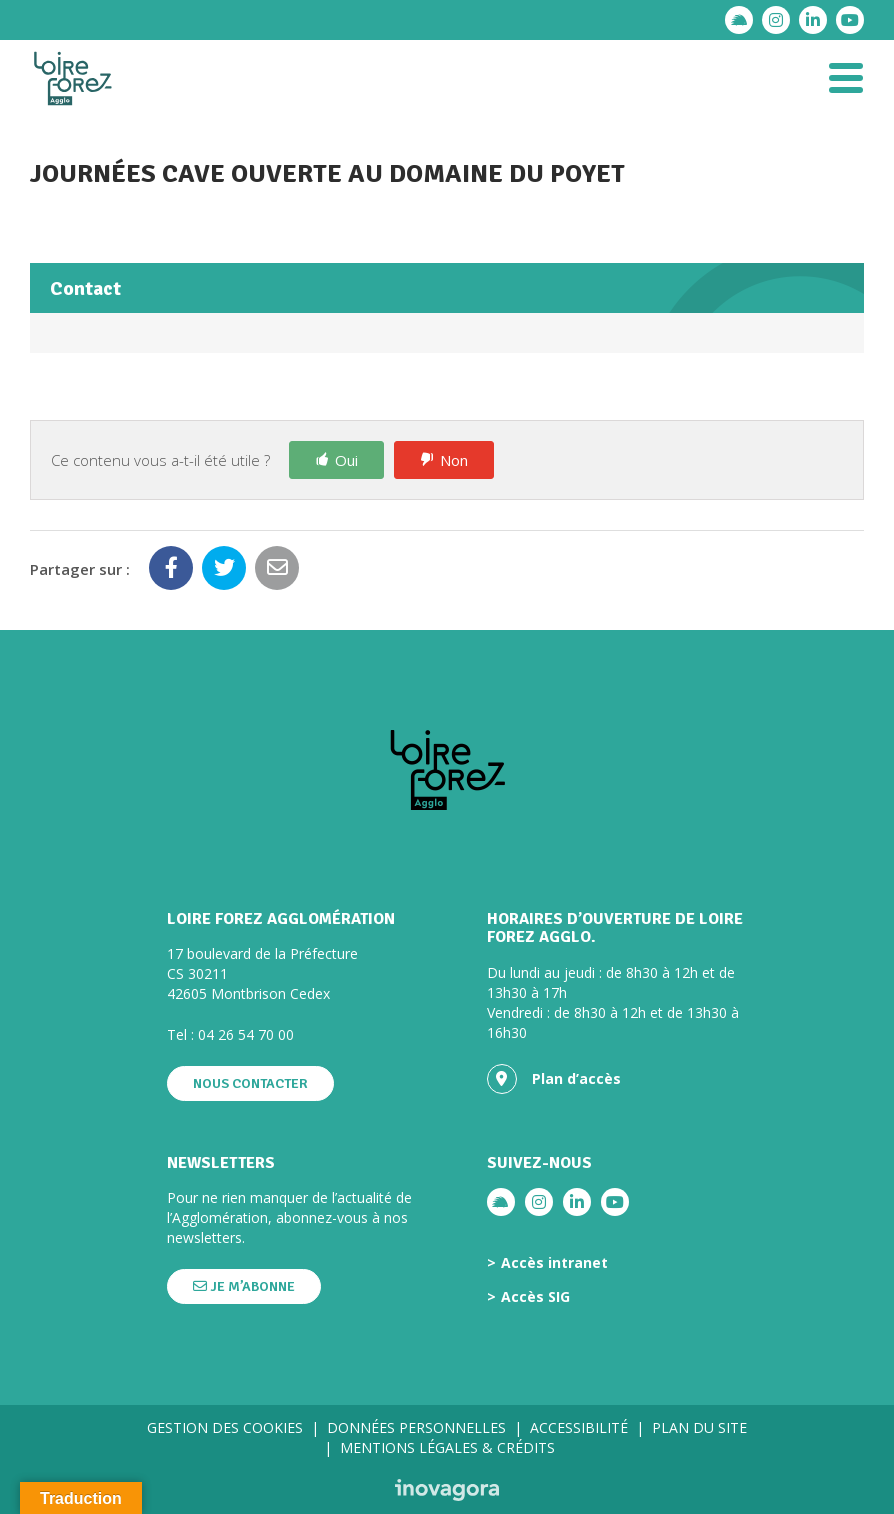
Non (454, 460)
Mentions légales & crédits (447, 1447)
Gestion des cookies (225, 1427)
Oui (346, 460)
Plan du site (699, 1427)
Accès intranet (554, 1263)
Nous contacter (250, 1083)
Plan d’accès (554, 1079)
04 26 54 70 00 (246, 1034)
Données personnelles (416, 1427)
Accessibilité (579, 1427)
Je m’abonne (244, 1286)
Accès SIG (535, 1297)
